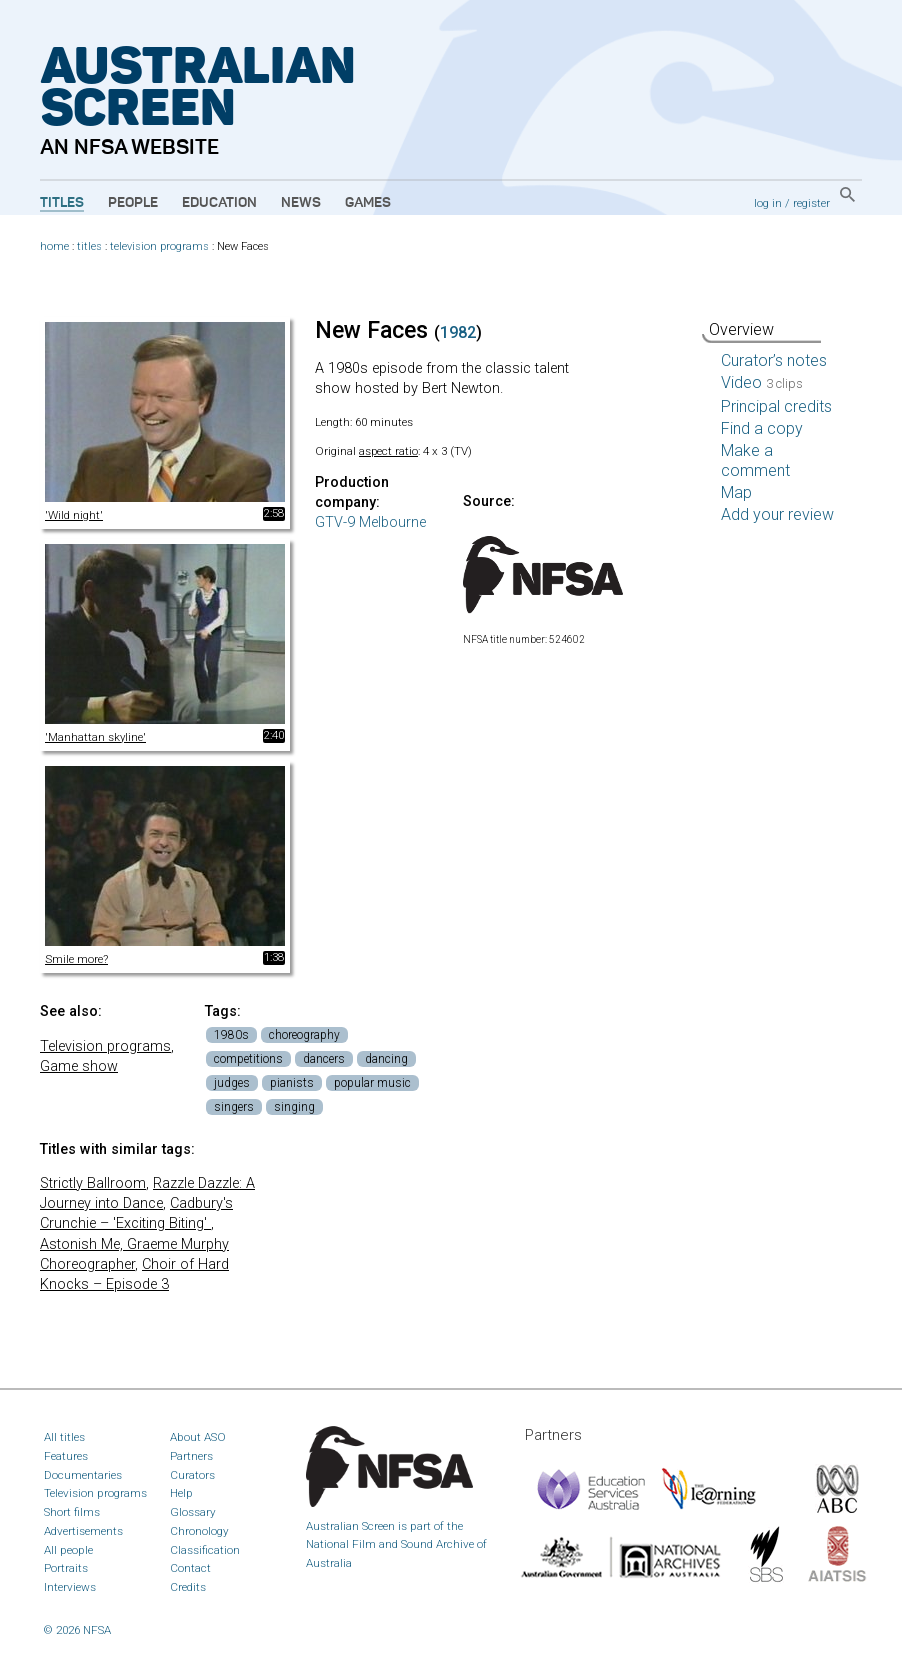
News (301, 203)
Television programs (105, 1046)
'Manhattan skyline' (95, 737)
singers (234, 1107)
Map (736, 492)
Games (368, 203)
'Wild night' (74, 515)
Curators (192, 1475)
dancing (386, 1059)
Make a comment (755, 460)
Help (181, 1493)
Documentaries (83, 1475)
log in (768, 203)
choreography (304, 1035)
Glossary (193, 1512)
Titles (62, 203)
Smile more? (76, 959)
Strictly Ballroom (93, 1183)
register (811, 203)
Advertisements (83, 1531)
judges (232, 1083)
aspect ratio (388, 451)
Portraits (66, 1568)
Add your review (777, 514)
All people (68, 1550)
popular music (372, 1083)
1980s (231, 1035)
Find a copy (762, 428)
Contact (190, 1568)
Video (762, 382)
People (133, 203)
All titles (64, 1437)
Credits (188, 1587)
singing (294, 1107)
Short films (72, 1512)
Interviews (70, 1587)
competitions (248, 1059)
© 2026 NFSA (77, 1630)
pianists (292, 1083)
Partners (191, 1456)
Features (66, 1456)
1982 (458, 332)
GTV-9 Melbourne (370, 522)
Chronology (199, 1531)
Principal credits (776, 406)
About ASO (198, 1437)
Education (219, 203)
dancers (324, 1059)
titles (89, 246)
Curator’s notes (774, 360)
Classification (205, 1550)
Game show (79, 1066)
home (54, 246)
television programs (159, 246)
